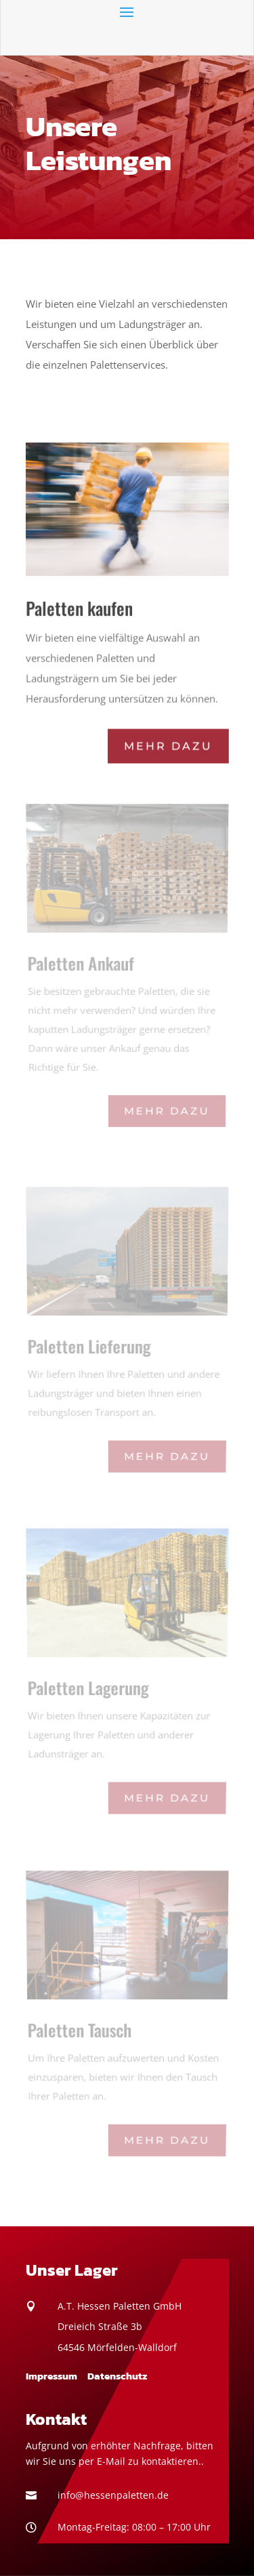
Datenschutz (117, 2376)
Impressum (51, 2376)
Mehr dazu (168, 744)
